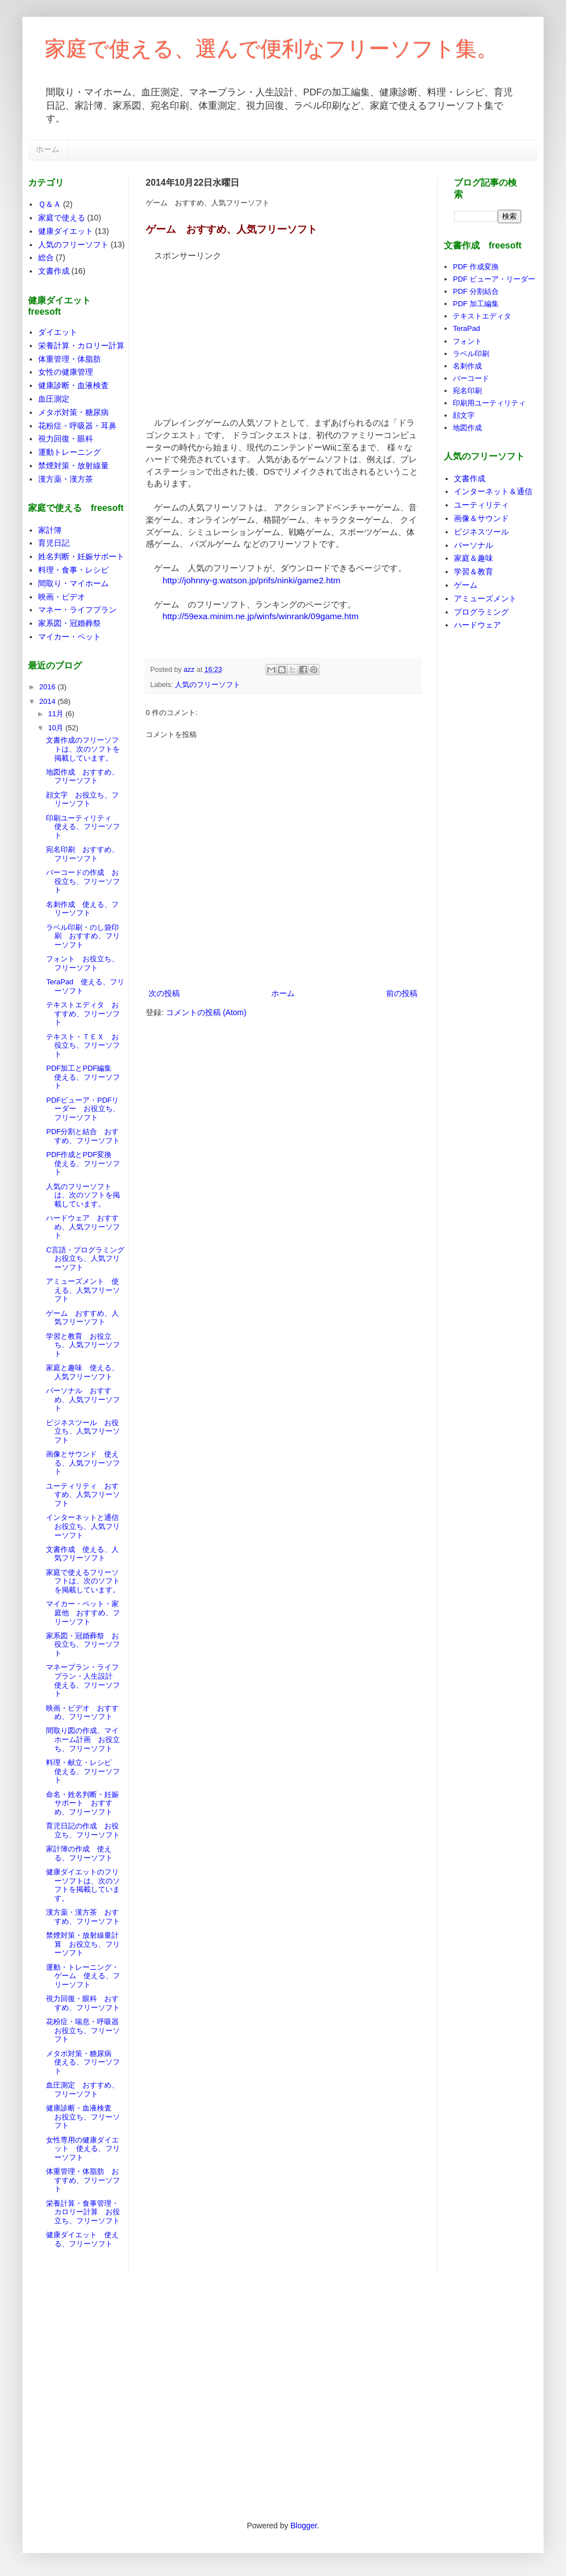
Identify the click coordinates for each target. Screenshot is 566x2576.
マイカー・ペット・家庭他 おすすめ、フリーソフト (83, 1612)
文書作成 (53, 270)
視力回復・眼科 (65, 438)
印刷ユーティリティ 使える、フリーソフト (83, 827)
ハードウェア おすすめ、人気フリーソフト (83, 1226)
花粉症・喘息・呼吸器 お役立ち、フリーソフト (86, 2030)
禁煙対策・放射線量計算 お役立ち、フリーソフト (83, 1944)
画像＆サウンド (481, 518)
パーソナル (473, 545)
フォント (467, 341)
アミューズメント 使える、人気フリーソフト (83, 1290)
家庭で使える (61, 217)
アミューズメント (485, 598)
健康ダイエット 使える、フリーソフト (82, 2239)
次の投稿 (164, 993)
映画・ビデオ (61, 596)
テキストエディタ (482, 316)
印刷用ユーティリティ (489, 403)
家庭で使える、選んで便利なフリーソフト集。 (271, 49)
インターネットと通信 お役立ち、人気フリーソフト (86, 1526)
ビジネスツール (481, 531)
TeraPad (466, 328)
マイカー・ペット (69, 636)
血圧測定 (53, 398)
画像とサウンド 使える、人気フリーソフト (83, 1463)
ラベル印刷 (471, 353)
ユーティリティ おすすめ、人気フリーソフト (83, 1495)
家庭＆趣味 (473, 558)
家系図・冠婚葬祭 (69, 623)
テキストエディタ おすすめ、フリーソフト (83, 1013)
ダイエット (57, 332)
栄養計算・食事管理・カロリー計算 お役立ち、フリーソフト (83, 2212)
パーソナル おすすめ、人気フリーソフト (83, 1399)
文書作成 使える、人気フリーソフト (82, 1554)
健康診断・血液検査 (73, 385)
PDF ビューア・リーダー (494, 279)
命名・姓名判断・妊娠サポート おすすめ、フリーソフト (82, 1803)
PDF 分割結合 (476, 291)
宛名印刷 (467, 390)
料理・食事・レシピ (73, 569)
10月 (57, 728)
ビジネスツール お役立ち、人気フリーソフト (83, 1431)
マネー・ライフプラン (77, 609)
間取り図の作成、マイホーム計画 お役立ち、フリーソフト (83, 1739)
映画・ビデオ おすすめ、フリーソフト (82, 1712)
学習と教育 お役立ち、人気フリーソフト (83, 1345)
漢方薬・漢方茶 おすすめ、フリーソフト (83, 1916)
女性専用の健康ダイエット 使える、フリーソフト (83, 2149)
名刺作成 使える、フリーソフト (82, 909)
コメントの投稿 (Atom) (206, 1012)
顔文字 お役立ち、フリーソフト (82, 799)
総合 (46, 257)
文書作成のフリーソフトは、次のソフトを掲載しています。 (83, 749)
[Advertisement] (230, 331)
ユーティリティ (481, 504)
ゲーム (465, 584)
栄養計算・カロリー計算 (81, 345)
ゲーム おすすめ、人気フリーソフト (82, 1317)
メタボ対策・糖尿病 (73, 412)
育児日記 (53, 542)
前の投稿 (401, 993)
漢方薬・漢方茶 (65, 478)
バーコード (471, 378)
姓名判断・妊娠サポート (81, 556)
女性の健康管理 (65, 371)
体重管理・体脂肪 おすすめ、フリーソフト (83, 2180)
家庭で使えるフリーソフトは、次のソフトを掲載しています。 (83, 1581)
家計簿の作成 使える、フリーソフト (79, 1853)
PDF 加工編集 (476, 303)
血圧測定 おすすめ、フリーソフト (82, 2089)
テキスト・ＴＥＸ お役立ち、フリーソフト (83, 1045)
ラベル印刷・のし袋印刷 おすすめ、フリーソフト (83, 936)
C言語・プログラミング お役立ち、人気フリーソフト (88, 1258)
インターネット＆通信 (493, 491)
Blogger (303, 2525)
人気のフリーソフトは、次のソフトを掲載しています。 (83, 1195)
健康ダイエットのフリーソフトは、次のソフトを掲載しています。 (83, 1885)
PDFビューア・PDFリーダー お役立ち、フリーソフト (83, 1109)
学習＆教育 (473, 571)
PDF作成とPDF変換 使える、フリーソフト (83, 1163)
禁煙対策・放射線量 (73, 465)
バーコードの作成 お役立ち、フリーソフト (83, 881)
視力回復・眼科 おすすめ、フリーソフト (83, 2003)
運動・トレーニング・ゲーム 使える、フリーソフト (83, 1976)
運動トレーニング (69, 452)
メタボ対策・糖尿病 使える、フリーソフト (83, 2062)
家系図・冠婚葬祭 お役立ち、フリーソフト (83, 1644)
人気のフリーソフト (207, 685)
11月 (57, 713)
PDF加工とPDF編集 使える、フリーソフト (83, 1077)
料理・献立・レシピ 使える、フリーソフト (83, 1771)
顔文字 (464, 415)
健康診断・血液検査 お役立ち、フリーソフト (83, 2117)
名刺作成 (467, 366)
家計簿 (50, 530)
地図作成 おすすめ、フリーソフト (82, 776)
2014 (48, 701)
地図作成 (467, 427)
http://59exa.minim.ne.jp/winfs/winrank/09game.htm (261, 616)
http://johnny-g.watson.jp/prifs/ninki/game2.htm (251, 580)
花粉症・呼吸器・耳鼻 (77, 425)
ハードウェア (477, 624)
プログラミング (481, 611)
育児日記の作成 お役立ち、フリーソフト (83, 1830)
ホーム (47, 149)
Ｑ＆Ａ (49, 204)
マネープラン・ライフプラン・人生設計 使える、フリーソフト (83, 1680)
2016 (48, 687)
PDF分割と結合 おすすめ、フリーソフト (83, 1136)
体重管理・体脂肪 (69, 358)
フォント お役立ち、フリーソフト (82, 963)
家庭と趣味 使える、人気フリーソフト (82, 1372)
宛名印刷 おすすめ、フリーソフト (82, 854)
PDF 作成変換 (476, 266)
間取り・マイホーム (73, 583)
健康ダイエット (65, 231)
